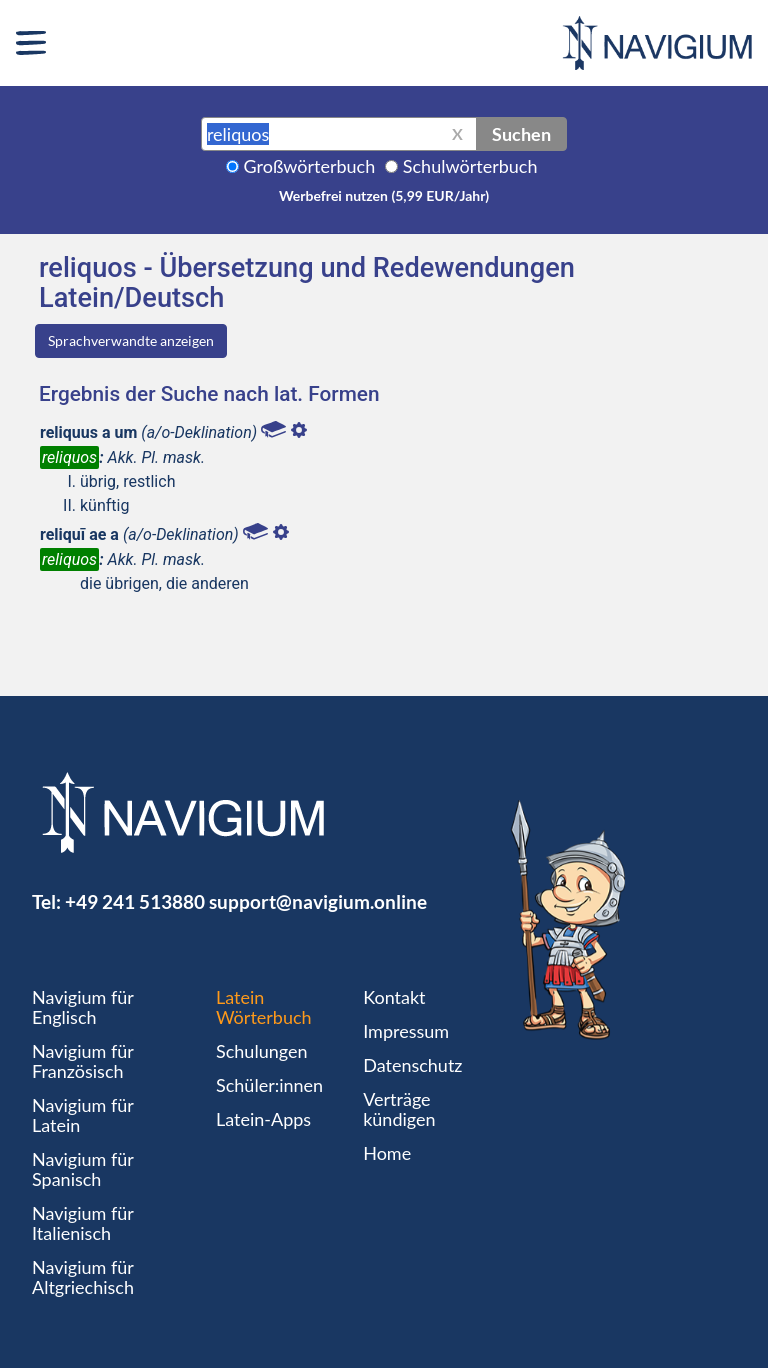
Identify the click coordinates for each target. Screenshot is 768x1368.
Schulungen (261, 1051)
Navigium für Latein (83, 1115)
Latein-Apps (263, 1119)
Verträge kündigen (399, 1109)
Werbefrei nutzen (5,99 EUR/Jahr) (384, 195)
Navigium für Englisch (83, 1007)
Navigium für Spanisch (83, 1169)
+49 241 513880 (135, 901)
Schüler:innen (269, 1085)
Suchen (521, 134)
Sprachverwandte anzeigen (131, 340)
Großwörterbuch (310, 166)
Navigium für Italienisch (83, 1223)
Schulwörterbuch (470, 166)
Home (387, 1153)
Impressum (406, 1031)
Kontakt (394, 997)
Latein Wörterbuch (264, 1007)
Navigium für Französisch (83, 1061)
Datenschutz (412, 1065)
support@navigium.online (318, 901)
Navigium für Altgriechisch (83, 1277)
